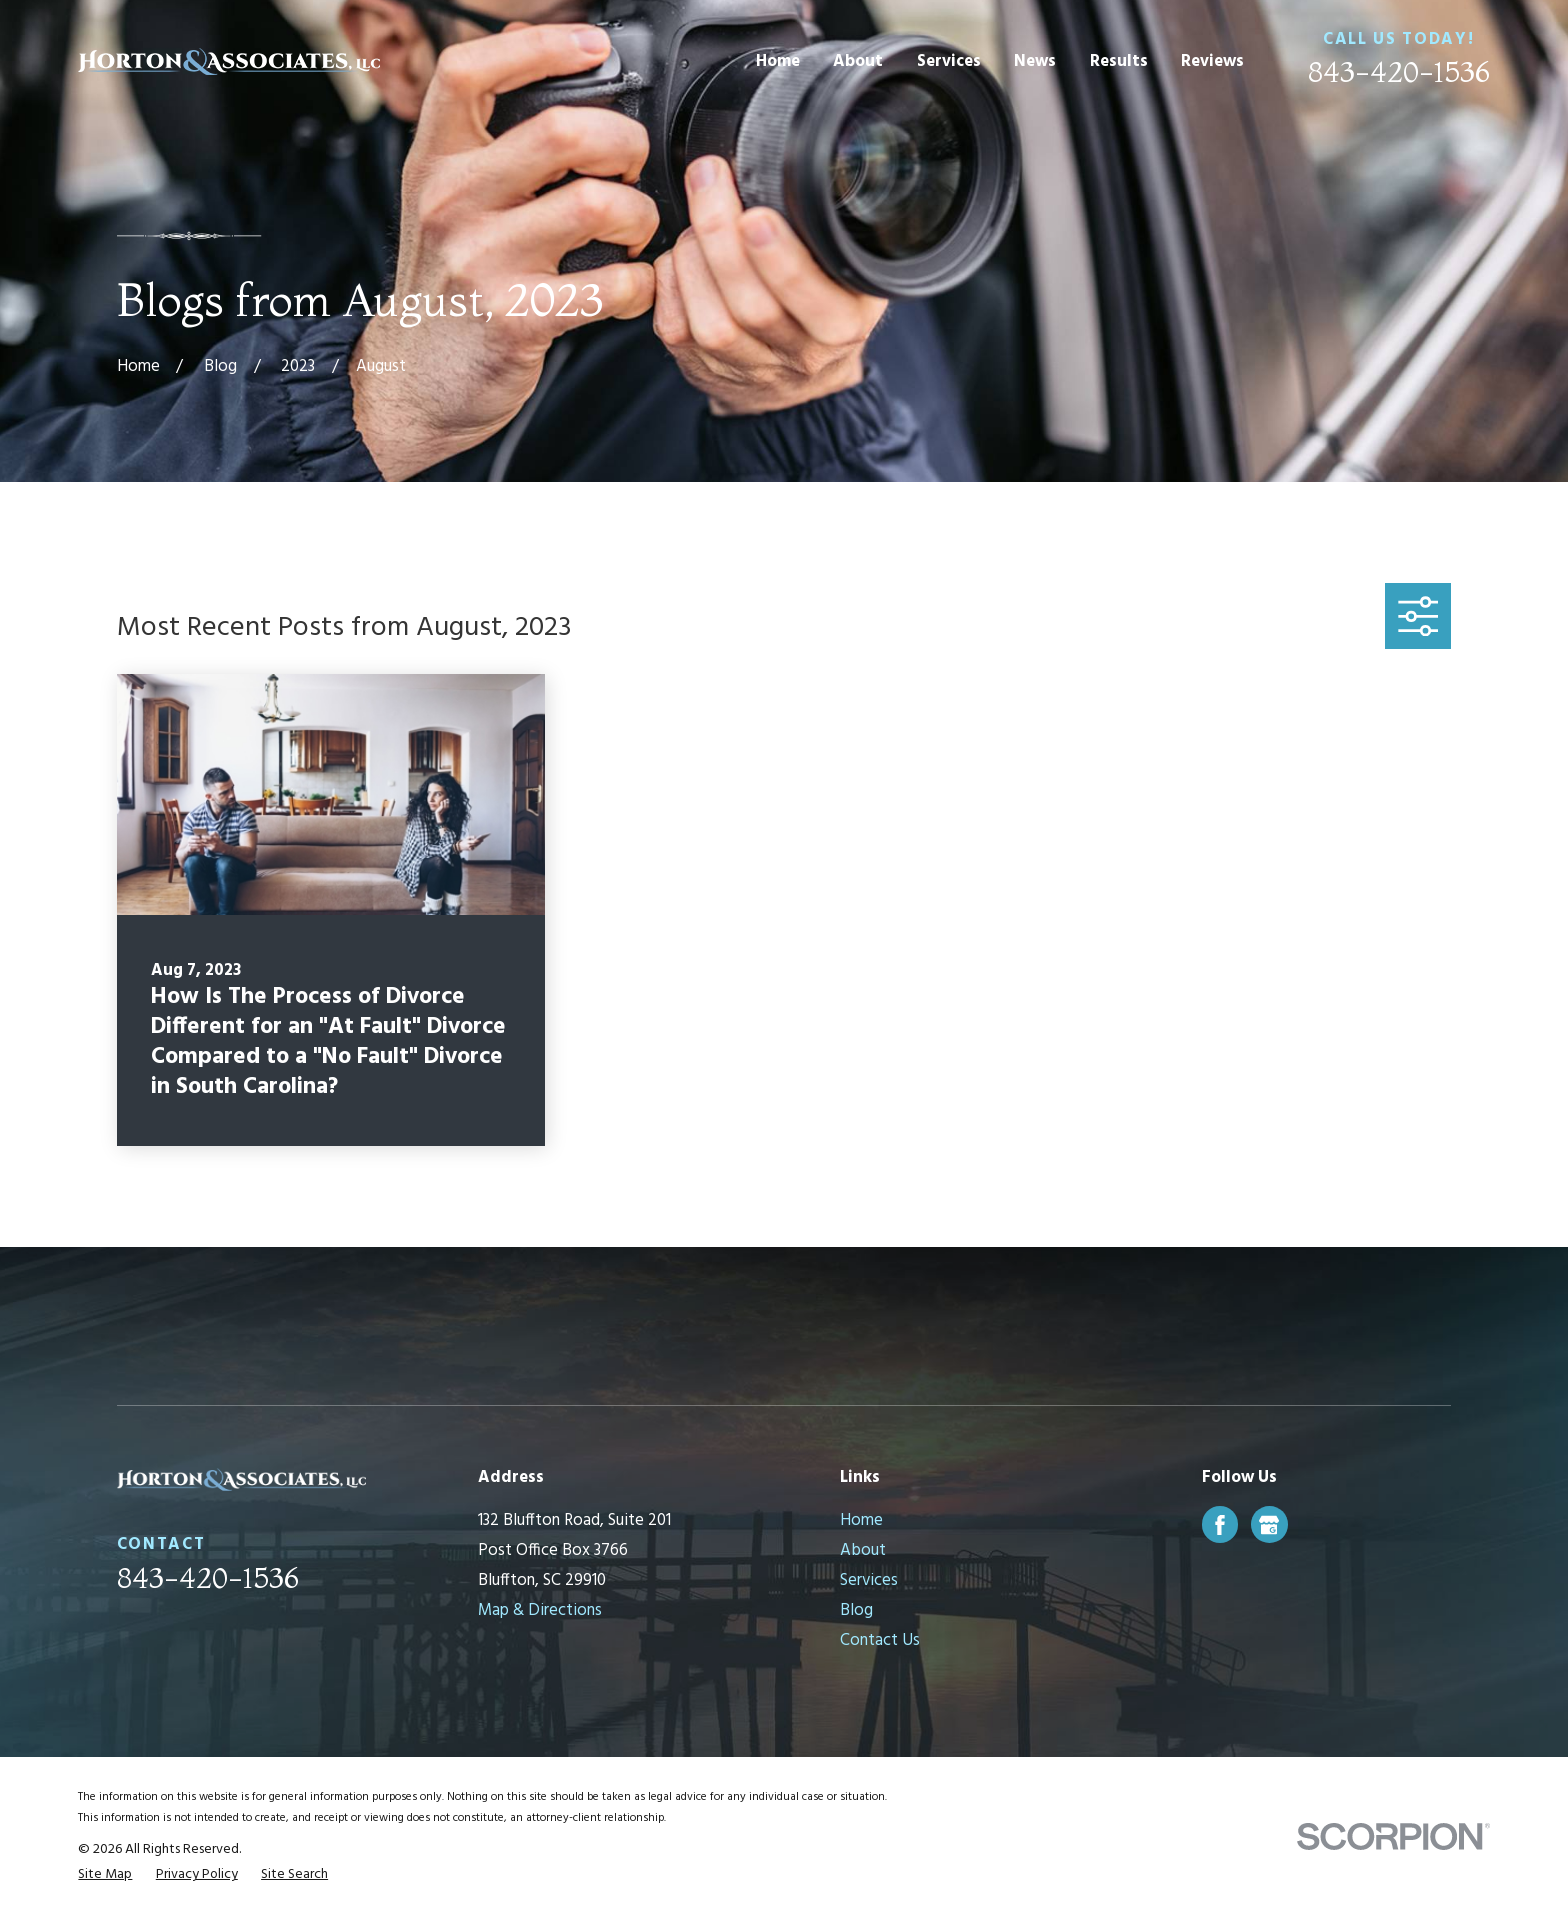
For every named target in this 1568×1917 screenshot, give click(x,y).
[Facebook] (1220, 1525)
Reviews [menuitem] (1212, 61)
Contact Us (880, 1640)
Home (861, 1520)
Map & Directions (540, 1610)
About (863, 1550)
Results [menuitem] (1119, 61)
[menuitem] (105, 1874)
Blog (856, 1610)
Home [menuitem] (778, 61)
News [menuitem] (1035, 61)
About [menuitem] (858, 61)
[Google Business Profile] (1269, 1525)
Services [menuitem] (949, 61)
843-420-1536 (1399, 72)
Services (869, 1580)
